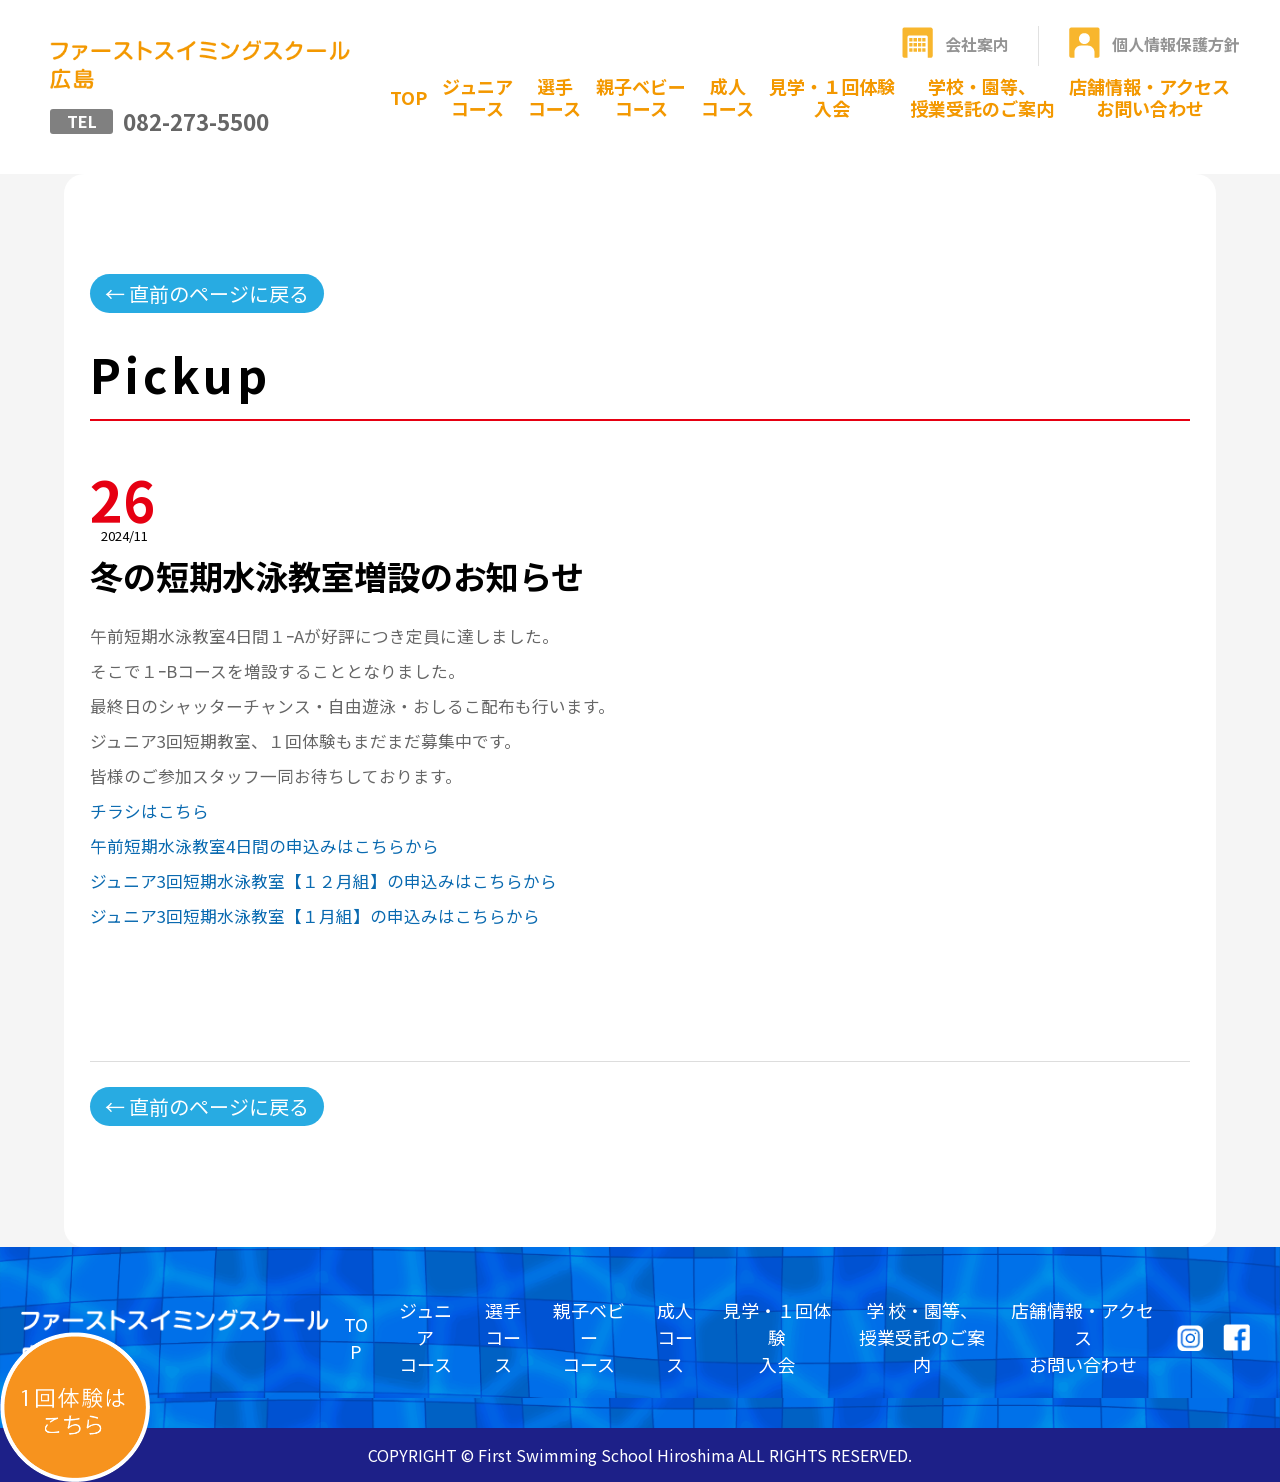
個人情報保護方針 (1176, 44)
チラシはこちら (149, 811)
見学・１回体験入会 (832, 97)
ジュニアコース (477, 97)
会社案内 (977, 44)
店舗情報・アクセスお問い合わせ (1149, 97)
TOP (408, 97)
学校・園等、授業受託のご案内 (982, 97)
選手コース (554, 97)
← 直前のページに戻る (207, 293)
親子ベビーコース (641, 97)
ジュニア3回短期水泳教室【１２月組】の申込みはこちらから (323, 881)
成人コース (727, 97)
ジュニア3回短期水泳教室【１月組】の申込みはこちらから (315, 916)
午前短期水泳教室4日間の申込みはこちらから (264, 846)
